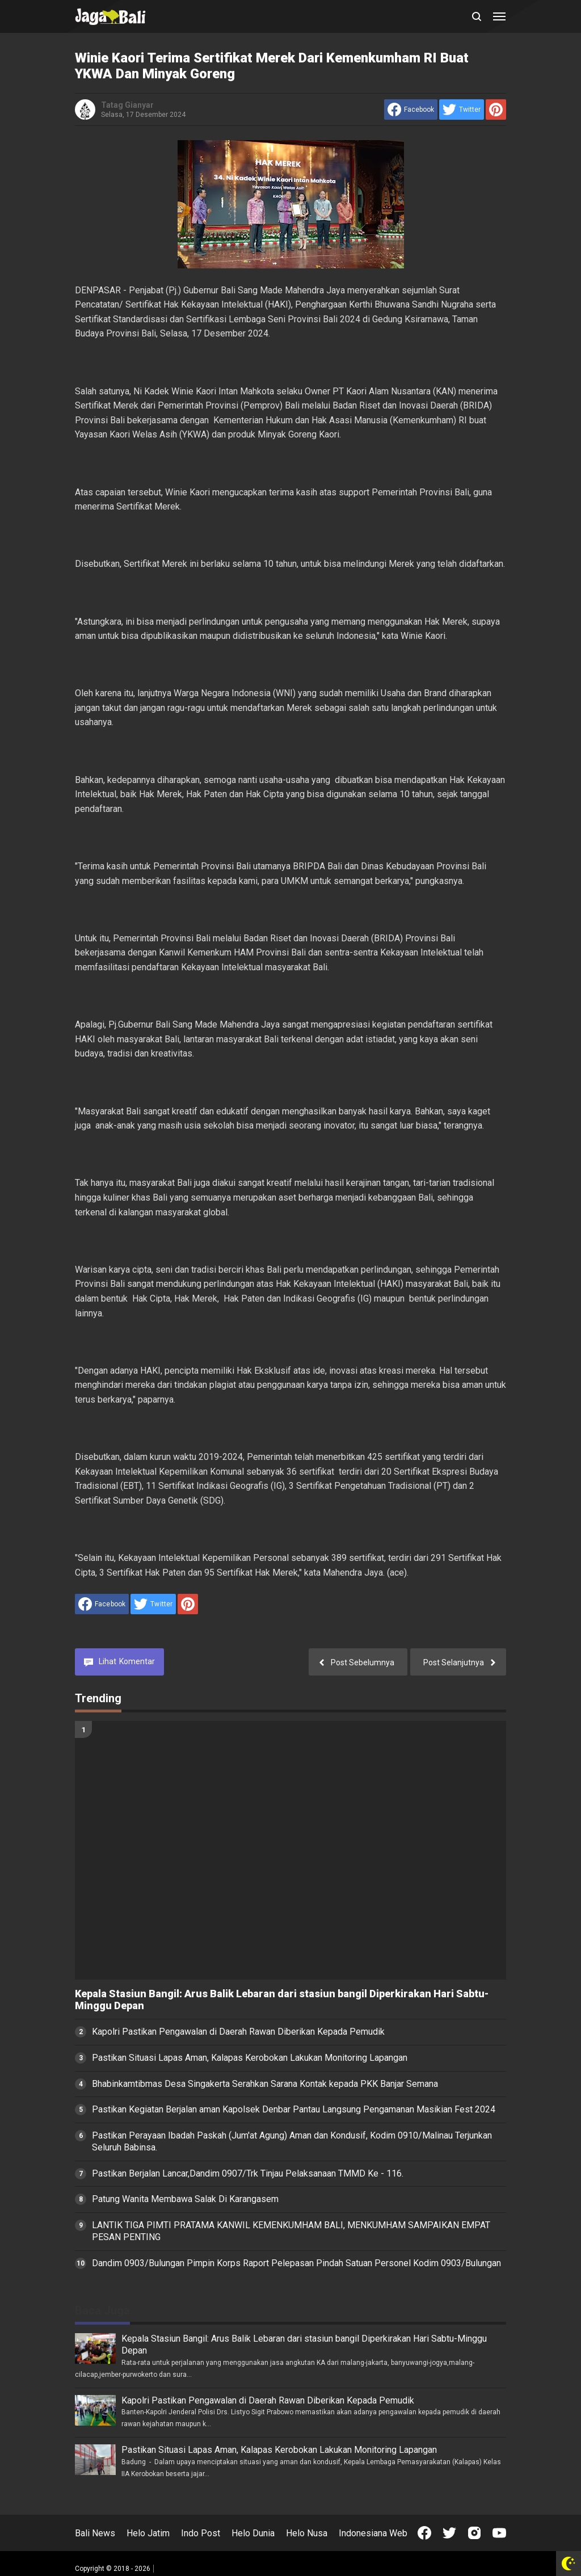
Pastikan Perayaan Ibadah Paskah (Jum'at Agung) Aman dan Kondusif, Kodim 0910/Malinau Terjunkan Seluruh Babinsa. (292, 2141)
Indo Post (200, 2533)
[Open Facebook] (424, 2533)
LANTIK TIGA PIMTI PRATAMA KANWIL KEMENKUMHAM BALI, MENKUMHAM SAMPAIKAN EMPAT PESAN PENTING (291, 2231)
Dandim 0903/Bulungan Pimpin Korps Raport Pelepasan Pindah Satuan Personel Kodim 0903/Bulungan (296, 2263)
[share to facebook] (410, 109)
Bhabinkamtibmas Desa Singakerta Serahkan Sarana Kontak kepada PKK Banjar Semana (265, 2083)
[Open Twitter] (449, 2533)
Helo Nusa (306, 2533)
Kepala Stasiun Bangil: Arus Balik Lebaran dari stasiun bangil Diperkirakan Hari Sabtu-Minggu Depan (282, 1999)
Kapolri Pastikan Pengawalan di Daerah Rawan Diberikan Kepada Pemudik (238, 2031)
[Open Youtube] (499, 2533)
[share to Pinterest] (496, 109)
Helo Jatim (148, 2533)
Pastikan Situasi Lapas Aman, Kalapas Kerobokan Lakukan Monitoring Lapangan (249, 2057)
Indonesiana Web (373, 2533)
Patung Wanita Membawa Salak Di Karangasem (185, 2199)
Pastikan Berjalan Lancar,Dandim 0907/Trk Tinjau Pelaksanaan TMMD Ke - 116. (247, 2173)
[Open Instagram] (474, 2533)
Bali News (95, 2533)
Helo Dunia (253, 2533)
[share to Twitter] (461, 109)
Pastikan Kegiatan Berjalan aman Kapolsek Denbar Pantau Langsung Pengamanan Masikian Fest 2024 (293, 2109)
